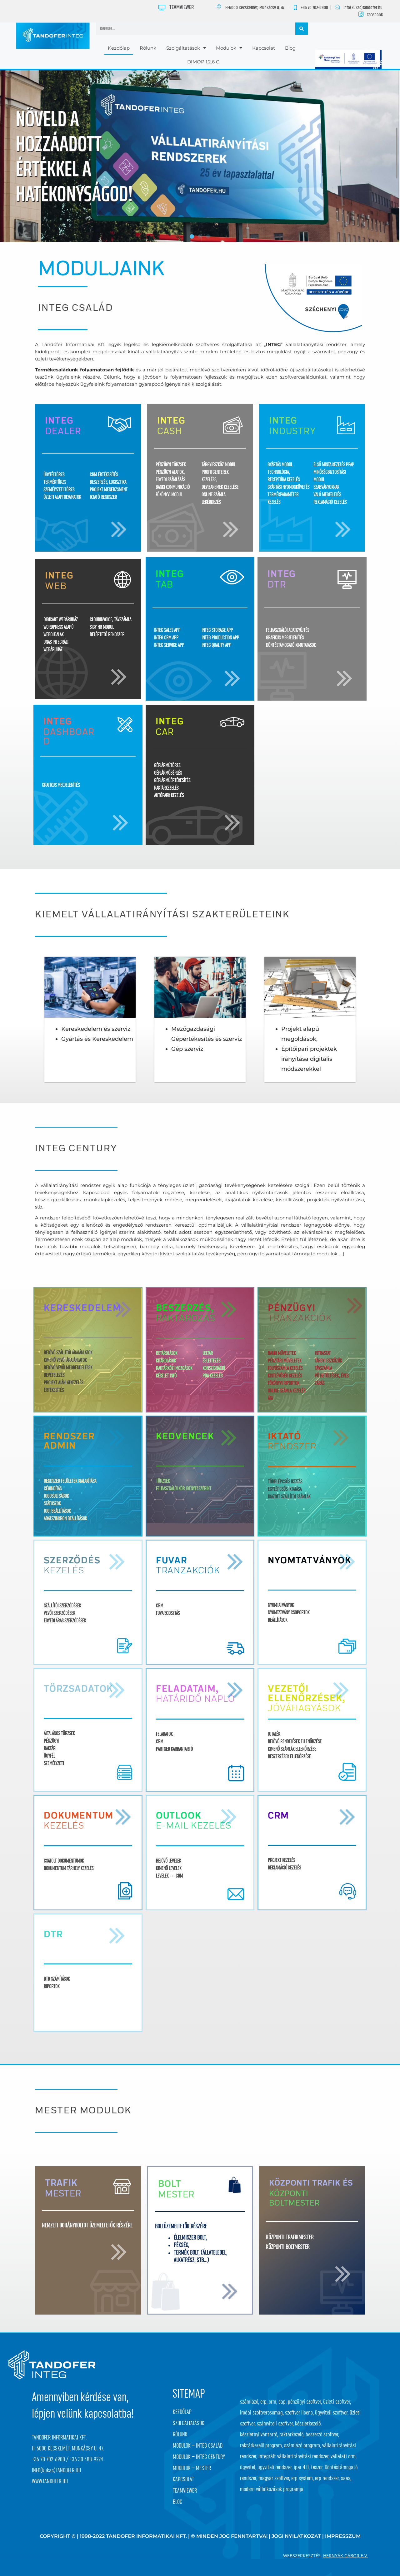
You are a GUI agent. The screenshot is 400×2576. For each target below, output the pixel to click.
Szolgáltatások (186, 47)
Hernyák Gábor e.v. (345, 2556)
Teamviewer (185, 2491)
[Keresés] (301, 28)
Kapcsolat (263, 48)
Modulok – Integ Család (197, 2446)
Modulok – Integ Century (199, 2457)
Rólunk (148, 48)
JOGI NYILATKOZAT (296, 2536)
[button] (192, 236)
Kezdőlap (119, 48)
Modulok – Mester (192, 2468)
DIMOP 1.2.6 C (203, 62)
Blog (290, 48)
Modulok (229, 47)
